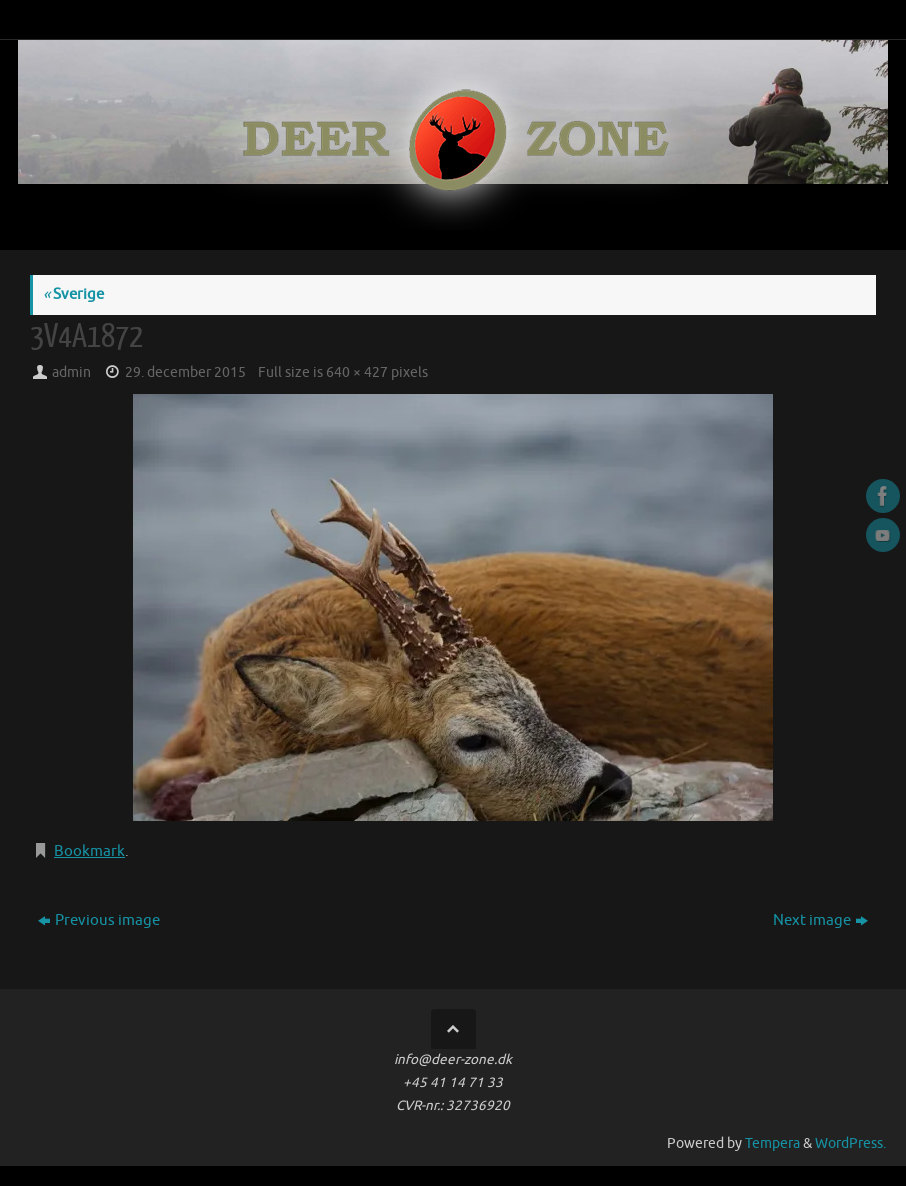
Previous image (99, 920)
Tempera (772, 1143)
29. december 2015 (185, 372)
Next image (820, 920)
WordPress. (850, 1143)
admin (71, 372)
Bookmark (89, 851)
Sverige (73, 294)
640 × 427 (357, 372)
